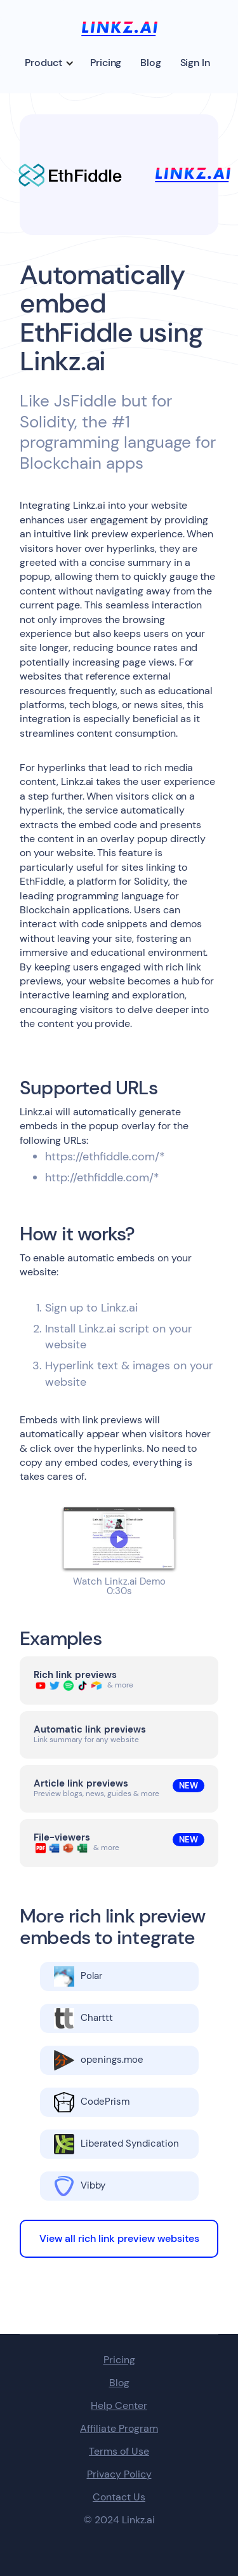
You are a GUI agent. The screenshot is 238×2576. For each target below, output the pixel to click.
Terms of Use (119, 2451)
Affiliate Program (119, 2429)
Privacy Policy (119, 2474)
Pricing (105, 62)
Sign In (195, 62)
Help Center (119, 2406)
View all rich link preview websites (119, 2238)
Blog (150, 62)
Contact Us (119, 2497)
